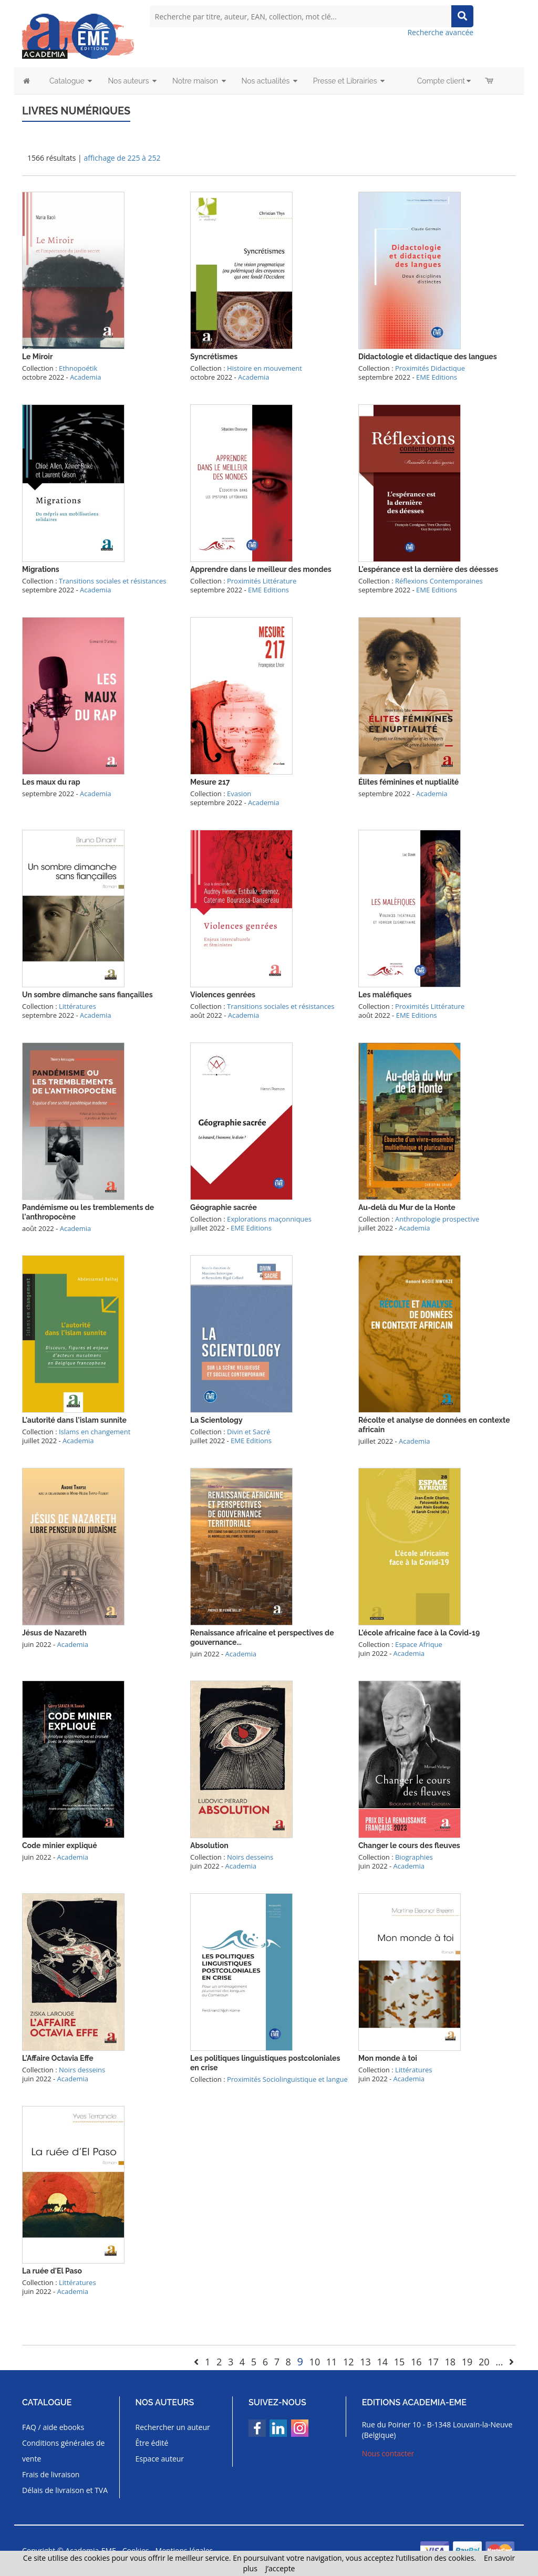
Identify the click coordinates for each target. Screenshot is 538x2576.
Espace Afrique (418, 1644)
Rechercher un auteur (173, 2427)
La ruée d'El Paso (52, 2271)
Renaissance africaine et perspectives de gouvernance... (262, 1637)
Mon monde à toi (387, 2058)
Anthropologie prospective (437, 1219)
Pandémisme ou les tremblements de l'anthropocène (88, 1212)
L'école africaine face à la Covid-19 (419, 1633)
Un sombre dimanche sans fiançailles (87, 994)
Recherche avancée (440, 32)
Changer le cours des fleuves (409, 1845)
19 (467, 2361)
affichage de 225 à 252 (122, 158)
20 (484, 2361)
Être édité (152, 2443)
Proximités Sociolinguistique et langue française (269, 2083)
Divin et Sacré (248, 1431)
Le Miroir (37, 356)
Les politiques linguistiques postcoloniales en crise (265, 2063)
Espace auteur (160, 2459)
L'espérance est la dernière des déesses (428, 569)
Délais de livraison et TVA (65, 2490)
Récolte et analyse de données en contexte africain (434, 1425)
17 (433, 2361)
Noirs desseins (250, 1857)
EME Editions (436, 377)
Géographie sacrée (223, 1207)
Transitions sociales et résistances (112, 581)
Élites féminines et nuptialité (408, 782)
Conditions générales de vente (63, 2451)
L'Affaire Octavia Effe (58, 2058)
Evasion (239, 793)
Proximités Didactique (430, 368)
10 (314, 2361)
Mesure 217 (210, 782)
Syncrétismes (213, 356)
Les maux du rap (51, 782)
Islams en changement (94, 1431)
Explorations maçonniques (269, 1219)
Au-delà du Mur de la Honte (407, 1207)
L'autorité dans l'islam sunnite (74, 1420)
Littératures (77, 1006)
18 (450, 2361)
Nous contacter (388, 2453)
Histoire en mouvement (264, 368)
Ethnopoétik (78, 368)
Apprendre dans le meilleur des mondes (261, 569)
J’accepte (280, 2568)
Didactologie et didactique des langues (427, 356)
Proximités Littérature (261, 581)
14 (382, 2361)
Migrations (40, 569)
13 (365, 2361)
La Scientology (216, 1420)
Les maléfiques (384, 994)
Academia (85, 377)
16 (416, 2361)
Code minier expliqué (59, 1845)
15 (399, 2361)
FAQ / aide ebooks (53, 2427)
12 (348, 2361)
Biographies (414, 1857)
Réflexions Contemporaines (439, 581)
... (499, 2361)
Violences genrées (222, 994)
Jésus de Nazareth (54, 1633)
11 (331, 2361)
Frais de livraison (50, 2474)
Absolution (209, 1845)
